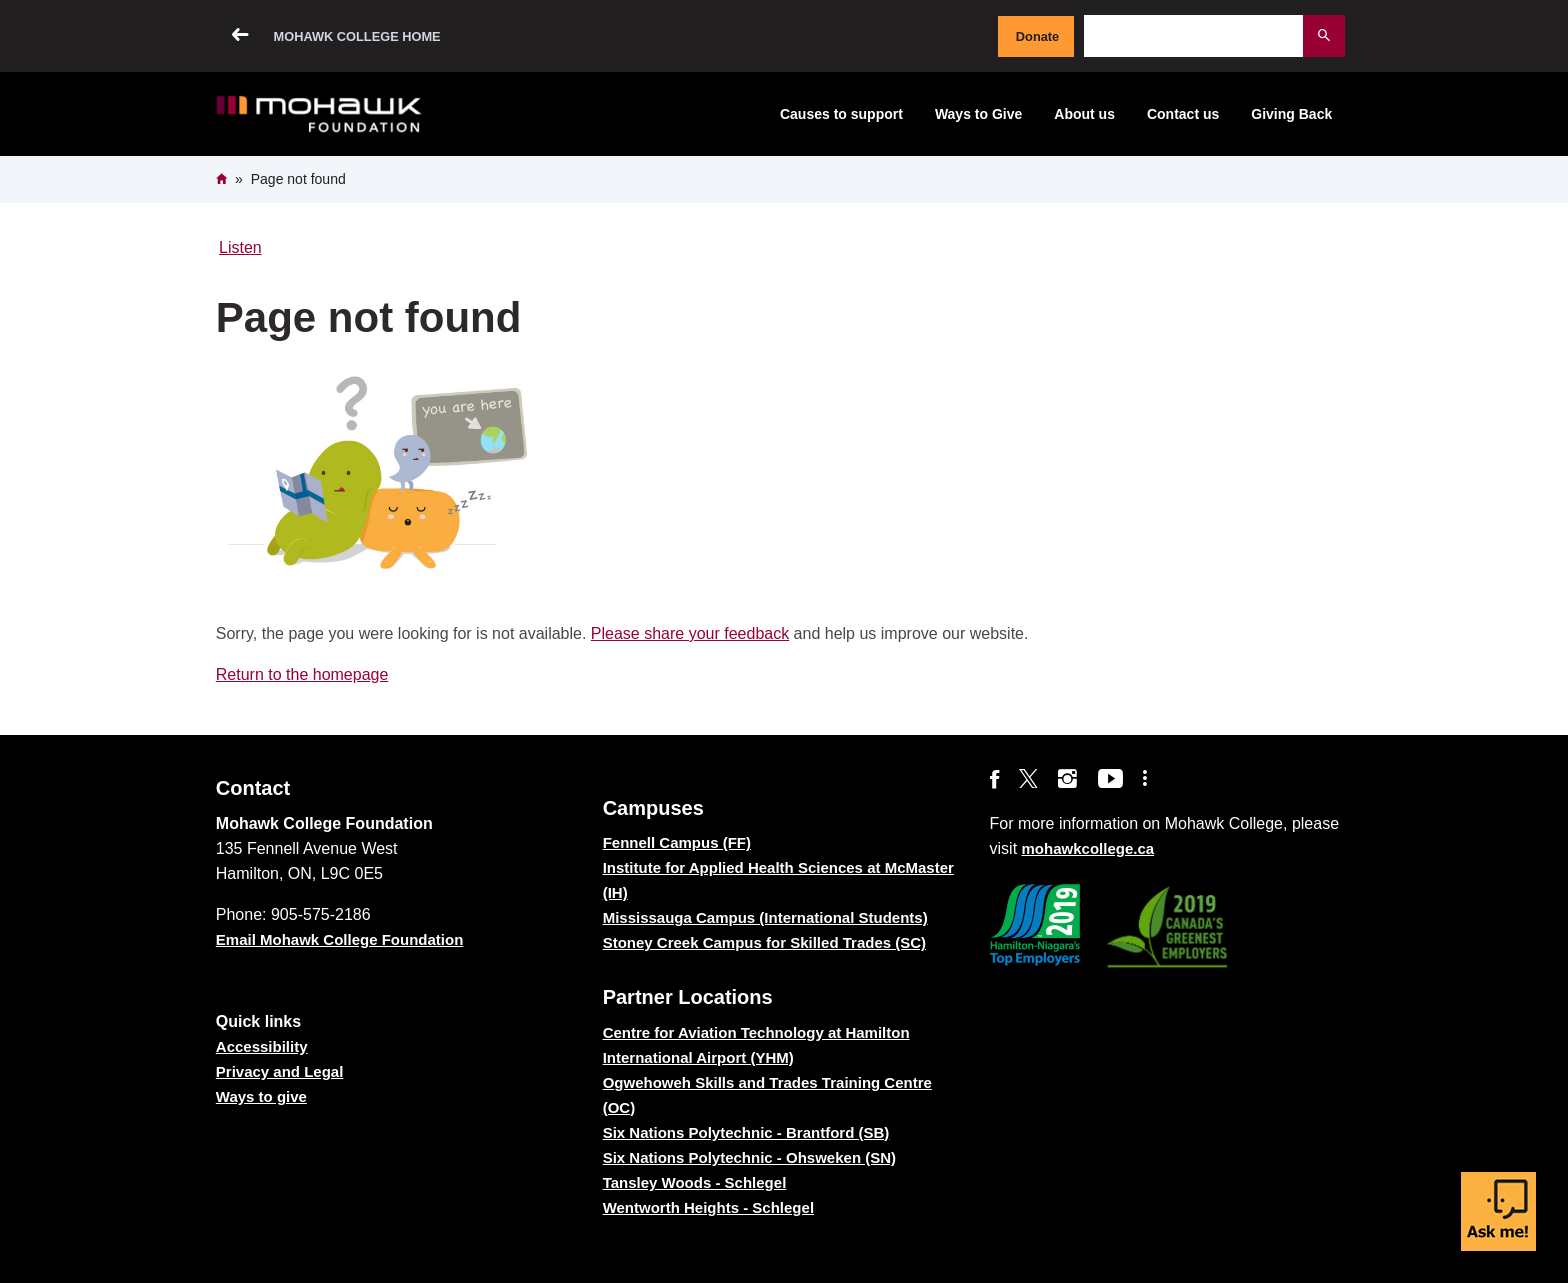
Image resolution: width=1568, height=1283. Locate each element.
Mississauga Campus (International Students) (765, 917)
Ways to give (261, 1096)
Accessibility (262, 1046)
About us (1084, 114)
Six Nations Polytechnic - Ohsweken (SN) (749, 1157)
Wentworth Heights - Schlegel (708, 1207)
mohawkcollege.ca (1088, 848)
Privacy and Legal (280, 1071)
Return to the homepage (302, 674)
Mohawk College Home (357, 36)
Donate (1037, 36)
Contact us (1183, 114)
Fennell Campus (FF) (677, 842)
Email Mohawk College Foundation (340, 939)
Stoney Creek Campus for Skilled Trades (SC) (764, 942)
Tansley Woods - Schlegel (695, 1182)
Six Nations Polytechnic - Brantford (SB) (746, 1132)
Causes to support (841, 114)
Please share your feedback (690, 633)
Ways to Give (978, 114)
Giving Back (1291, 114)
